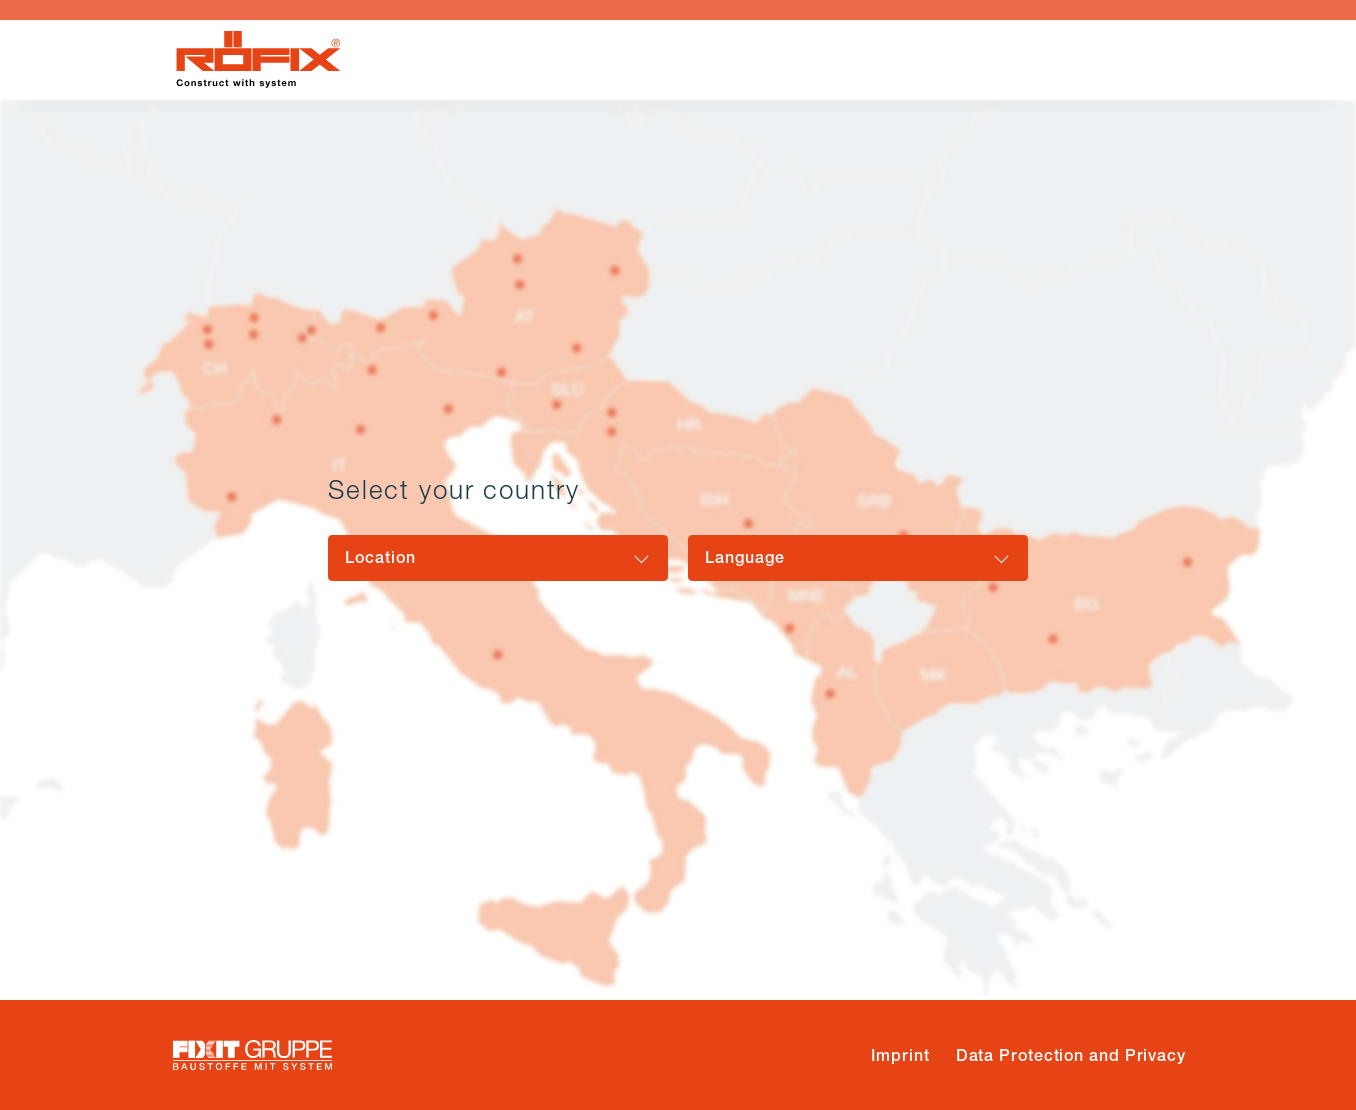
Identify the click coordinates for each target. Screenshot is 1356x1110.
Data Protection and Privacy (1071, 1055)
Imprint (900, 1055)
